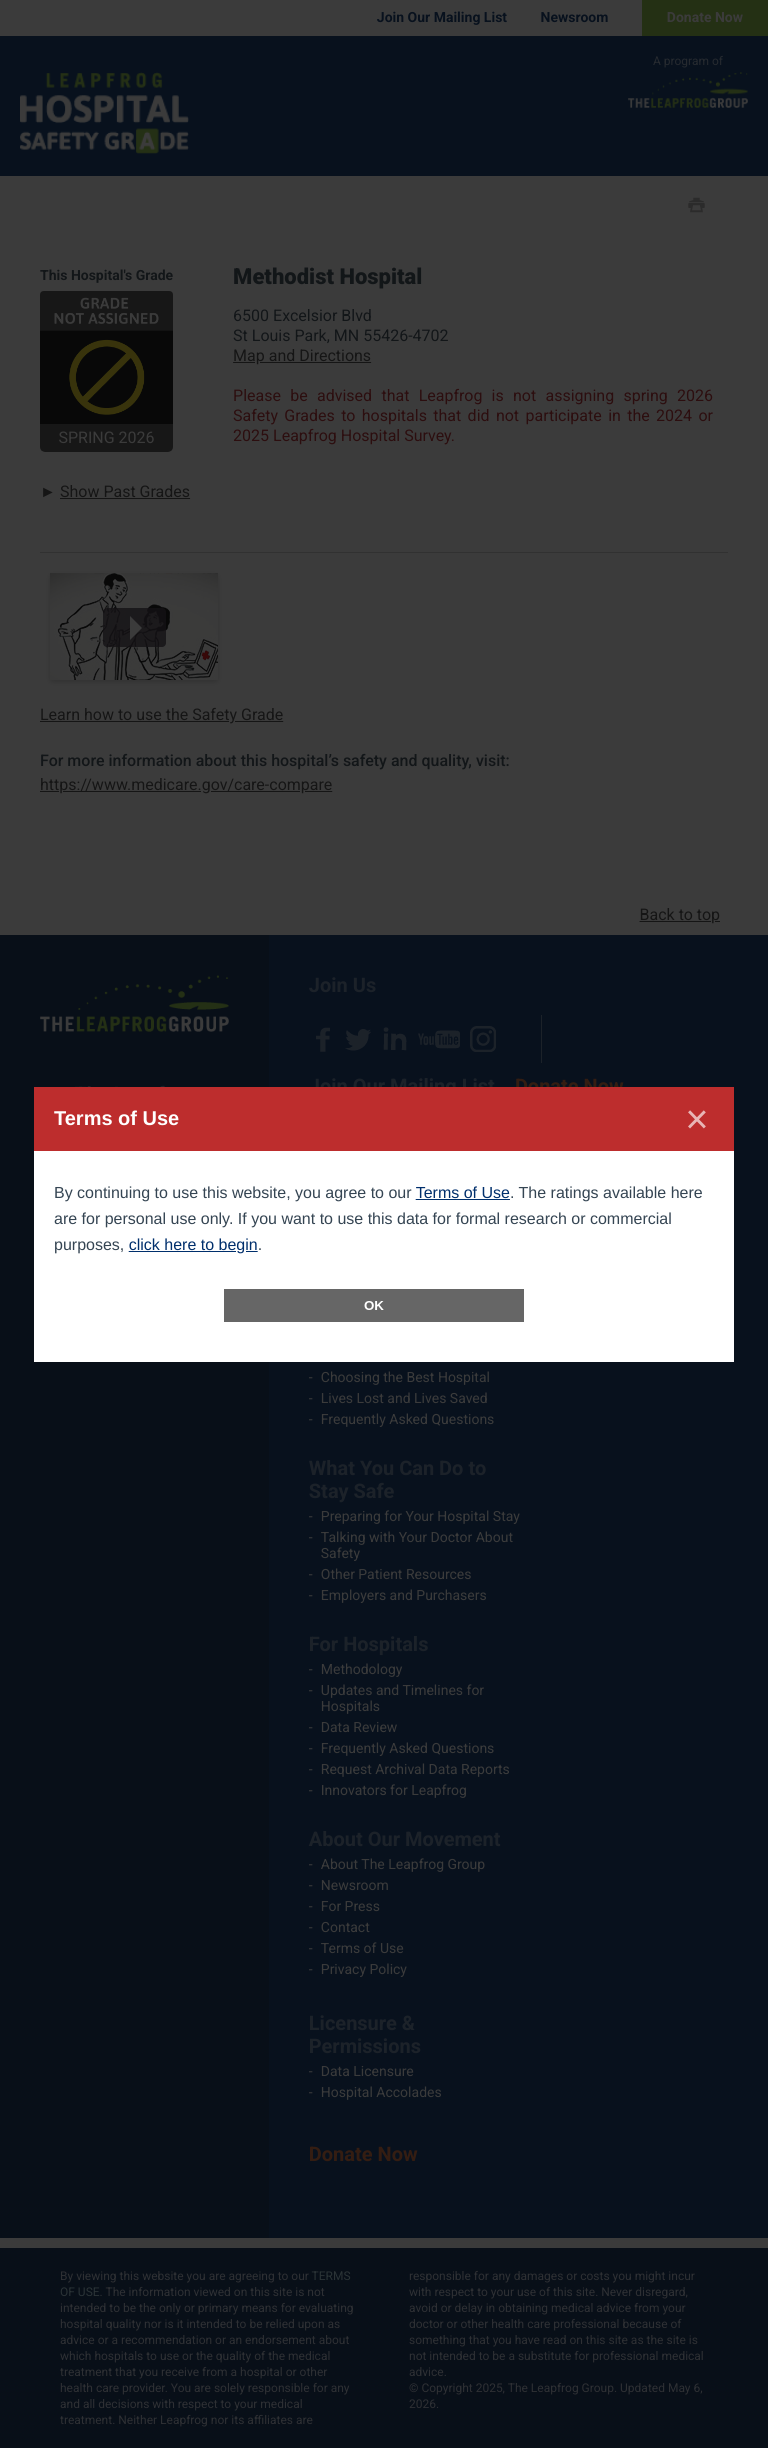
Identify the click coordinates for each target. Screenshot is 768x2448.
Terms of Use (463, 1193)
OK (374, 1305)
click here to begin (193, 1245)
